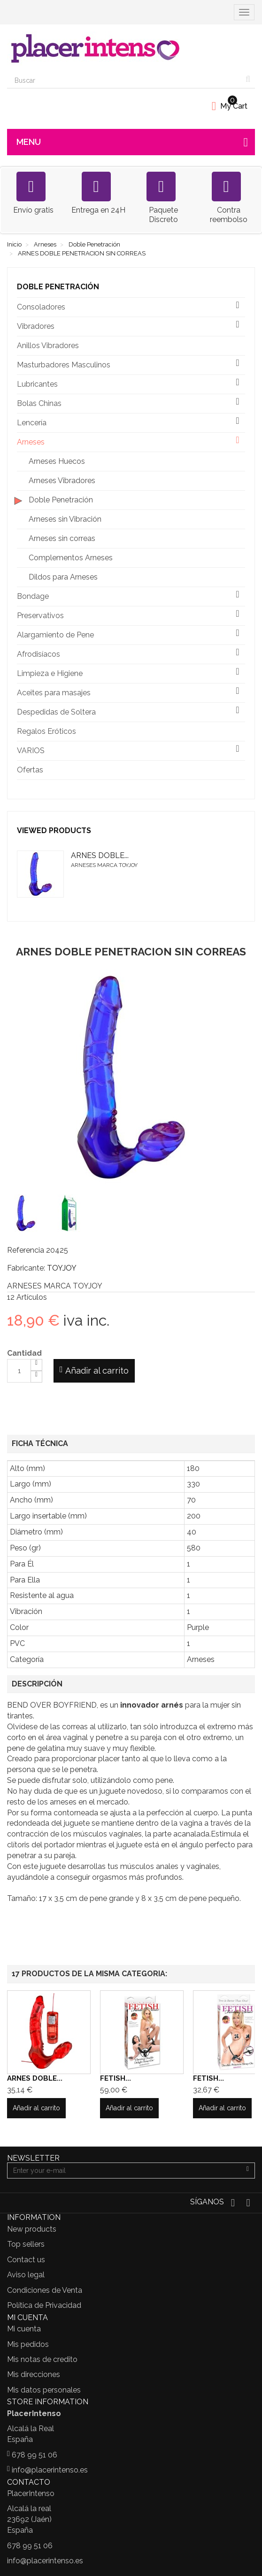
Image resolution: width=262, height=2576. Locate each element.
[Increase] (36, 1365)
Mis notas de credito (42, 2359)
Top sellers (26, 2244)
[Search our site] (124, 80)
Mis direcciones (33, 2374)
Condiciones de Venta (44, 2290)
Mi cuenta (24, 2328)
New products (31, 2229)
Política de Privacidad (44, 2305)
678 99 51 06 (34, 2454)
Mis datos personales (44, 2389)
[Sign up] (248, 2170)
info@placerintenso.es (50, 2469)
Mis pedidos (28, 2344)
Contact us (26, 2259)
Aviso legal (26, 2274)
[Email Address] (124, 2170)
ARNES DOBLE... (100, 855)
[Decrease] (36, 1377)
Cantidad (24, 1353)
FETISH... (115, 2078)
